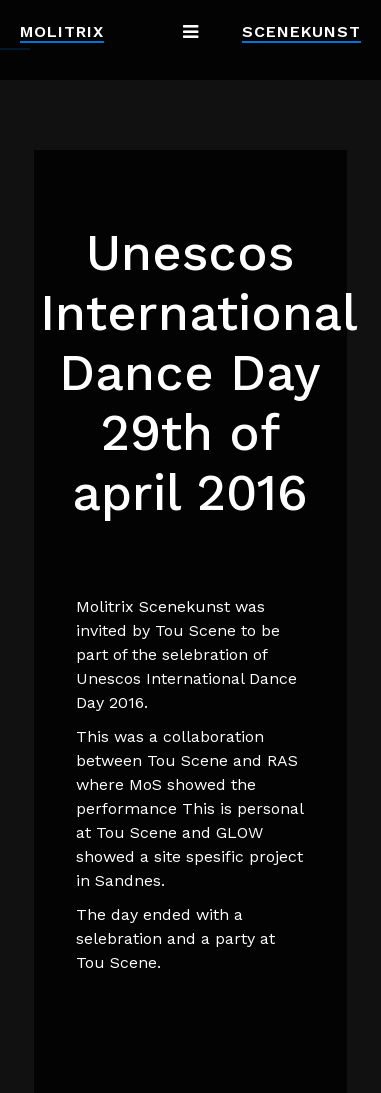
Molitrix (62, 31)
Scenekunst (301, 31)
